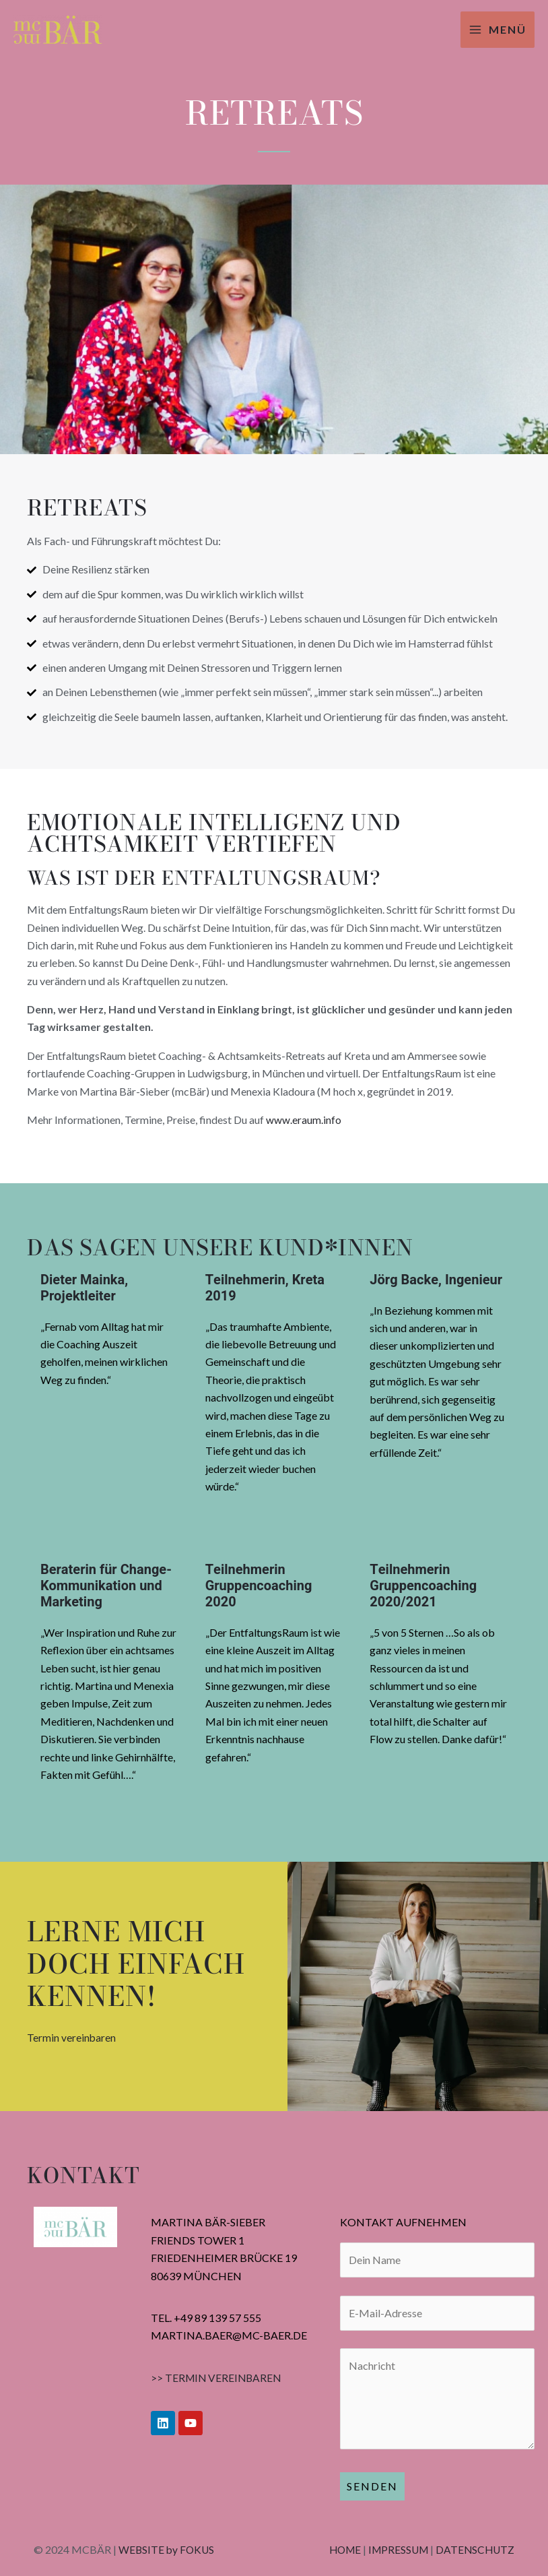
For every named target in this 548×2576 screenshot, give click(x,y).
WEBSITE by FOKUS (167, 2549)
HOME (338, 2549)
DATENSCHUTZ (474, 2549)
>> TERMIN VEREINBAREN (218, 2377)
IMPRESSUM (394, 2549)
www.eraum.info (303, 1119)
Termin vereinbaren (71, 2037)
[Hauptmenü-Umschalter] (497, 29)
